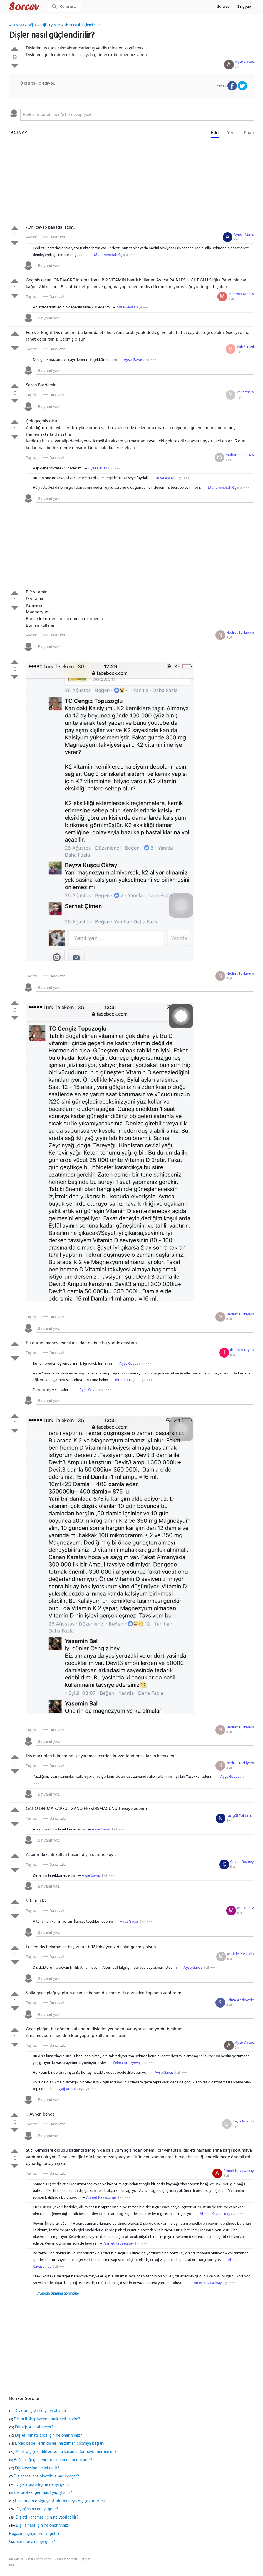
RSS (11, 2565)
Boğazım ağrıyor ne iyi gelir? (34, 2533)
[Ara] (64, 6)
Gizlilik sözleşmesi (38, 2559)
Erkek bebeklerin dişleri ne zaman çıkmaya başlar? (60, 2443)
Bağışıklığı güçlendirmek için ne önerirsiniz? (53, 2460)
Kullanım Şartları (65, 2559)
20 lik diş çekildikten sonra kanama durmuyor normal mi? (65, 2452)
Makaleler (16, 2559)
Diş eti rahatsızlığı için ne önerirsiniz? (48, 2435)
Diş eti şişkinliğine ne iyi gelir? (43, 2484)
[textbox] (137, 115)
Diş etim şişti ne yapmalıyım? (40, 2411)
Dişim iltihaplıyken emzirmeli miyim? (47, 2419)
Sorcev (42, 7)
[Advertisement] (131, 182)
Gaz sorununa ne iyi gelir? (32, 2542)
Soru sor (224, 7)
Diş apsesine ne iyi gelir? (37, 2468)
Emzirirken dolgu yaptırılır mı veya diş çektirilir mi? (61, 2501)
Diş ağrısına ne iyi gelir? (37, 2509)
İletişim (85, 2559)
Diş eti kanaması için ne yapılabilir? (47, 2517)
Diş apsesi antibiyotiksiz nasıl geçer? (46, 2476)
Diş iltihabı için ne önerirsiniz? (43, 2525)
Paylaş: (31, 237)
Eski (215, 133)
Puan (249, 133)
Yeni (231, 133)
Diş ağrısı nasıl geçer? (34, 2427)
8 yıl (237, 66)
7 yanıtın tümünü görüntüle (58, 2294)
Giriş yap (244, 7)
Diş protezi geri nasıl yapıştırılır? (43, 2492)
